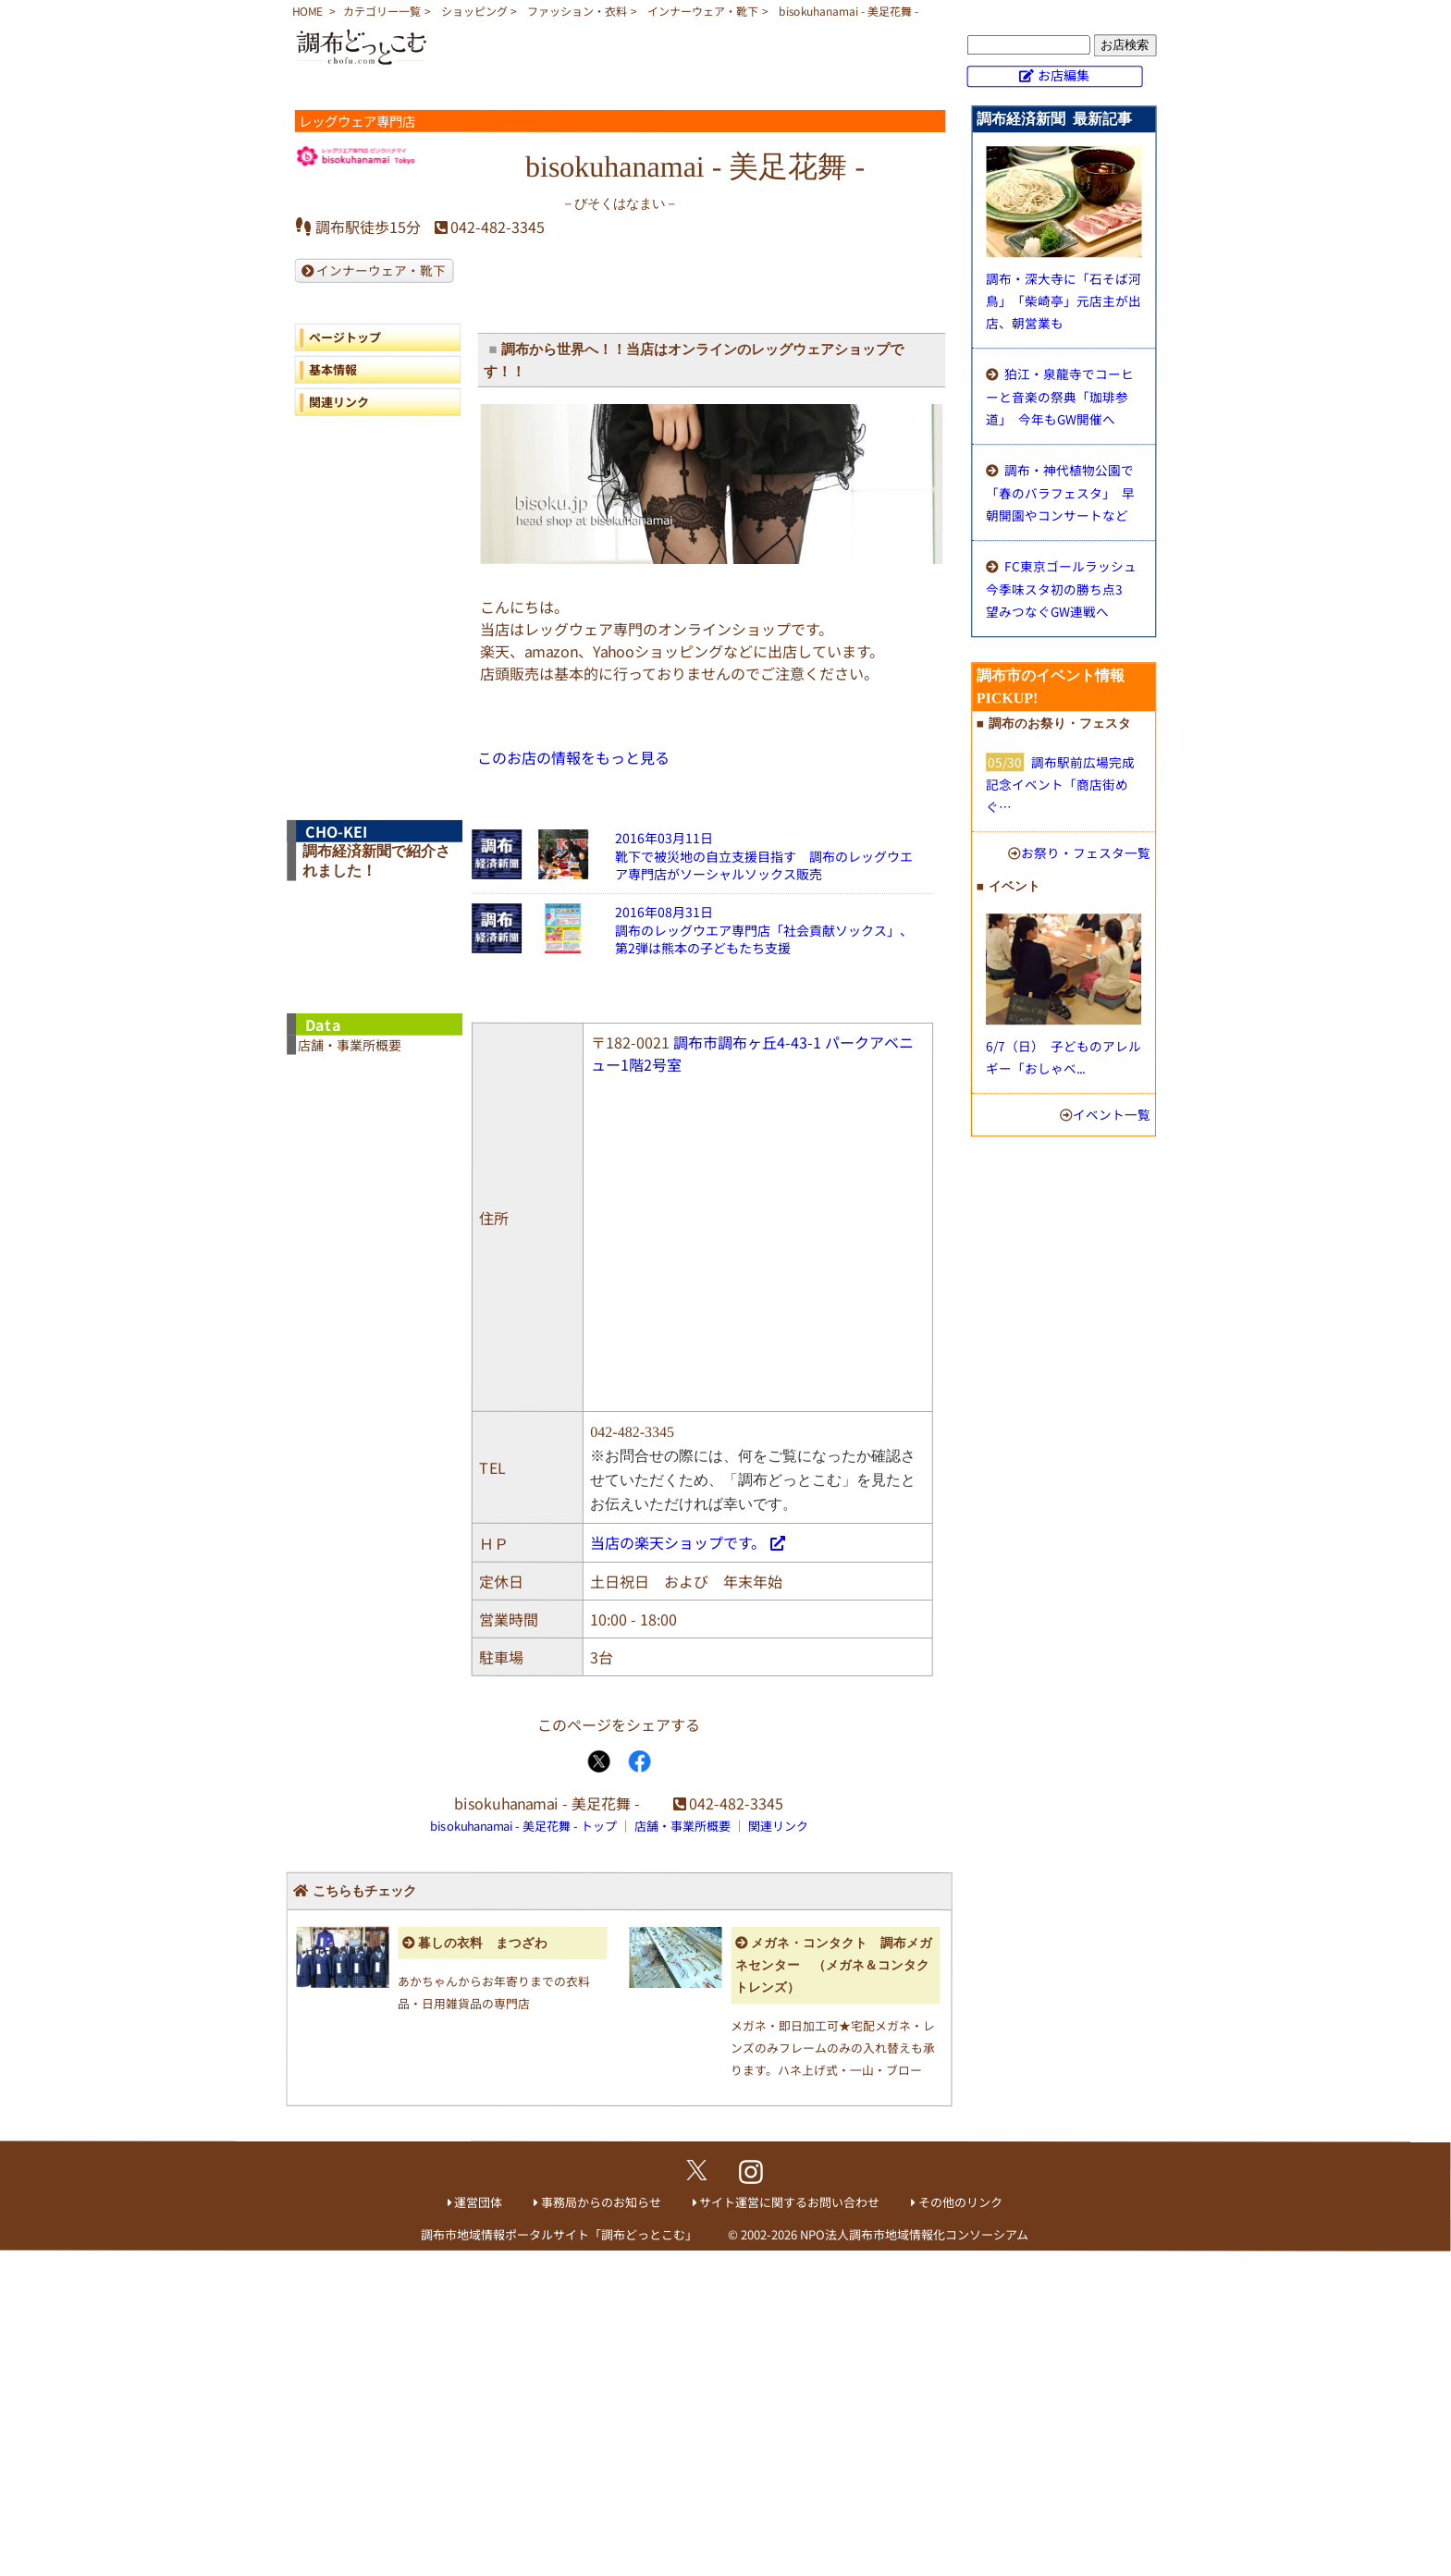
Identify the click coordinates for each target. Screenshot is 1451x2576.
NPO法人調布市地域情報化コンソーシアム (914, 2234)
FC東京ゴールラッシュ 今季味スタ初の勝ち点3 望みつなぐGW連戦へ (1061, 588)
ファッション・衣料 (577, 10)
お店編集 (1063, 75)
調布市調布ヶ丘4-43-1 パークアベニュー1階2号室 (752, 1053)
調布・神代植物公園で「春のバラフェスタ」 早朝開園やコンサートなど (1060, 492)
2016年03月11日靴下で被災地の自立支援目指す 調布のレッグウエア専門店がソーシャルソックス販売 (764, 855)
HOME (307, 10)
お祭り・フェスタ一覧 (1085, 852)
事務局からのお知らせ (601, 2202)
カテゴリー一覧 (382, 10)
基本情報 (333, 369)
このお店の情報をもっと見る (573, 757)
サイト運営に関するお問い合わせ (789, 2202)
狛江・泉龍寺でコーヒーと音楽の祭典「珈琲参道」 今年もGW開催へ (1060, 396)
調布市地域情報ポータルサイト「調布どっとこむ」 (559, 2234)
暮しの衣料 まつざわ (482, 1942)
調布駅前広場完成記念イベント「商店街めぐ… (1060, 784)
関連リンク (338, 402)
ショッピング (474, 10)
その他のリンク (960, 2202)
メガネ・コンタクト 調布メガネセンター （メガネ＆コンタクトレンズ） (833, 1965)
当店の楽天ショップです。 (678, 1542)
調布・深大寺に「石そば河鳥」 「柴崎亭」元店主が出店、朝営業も (1063, 300)
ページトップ (345, 337)
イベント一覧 (1111, 1114)
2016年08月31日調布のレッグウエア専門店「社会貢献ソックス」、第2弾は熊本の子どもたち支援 (764, 929)
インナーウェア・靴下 (702, 10)
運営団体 (478, 2202)
